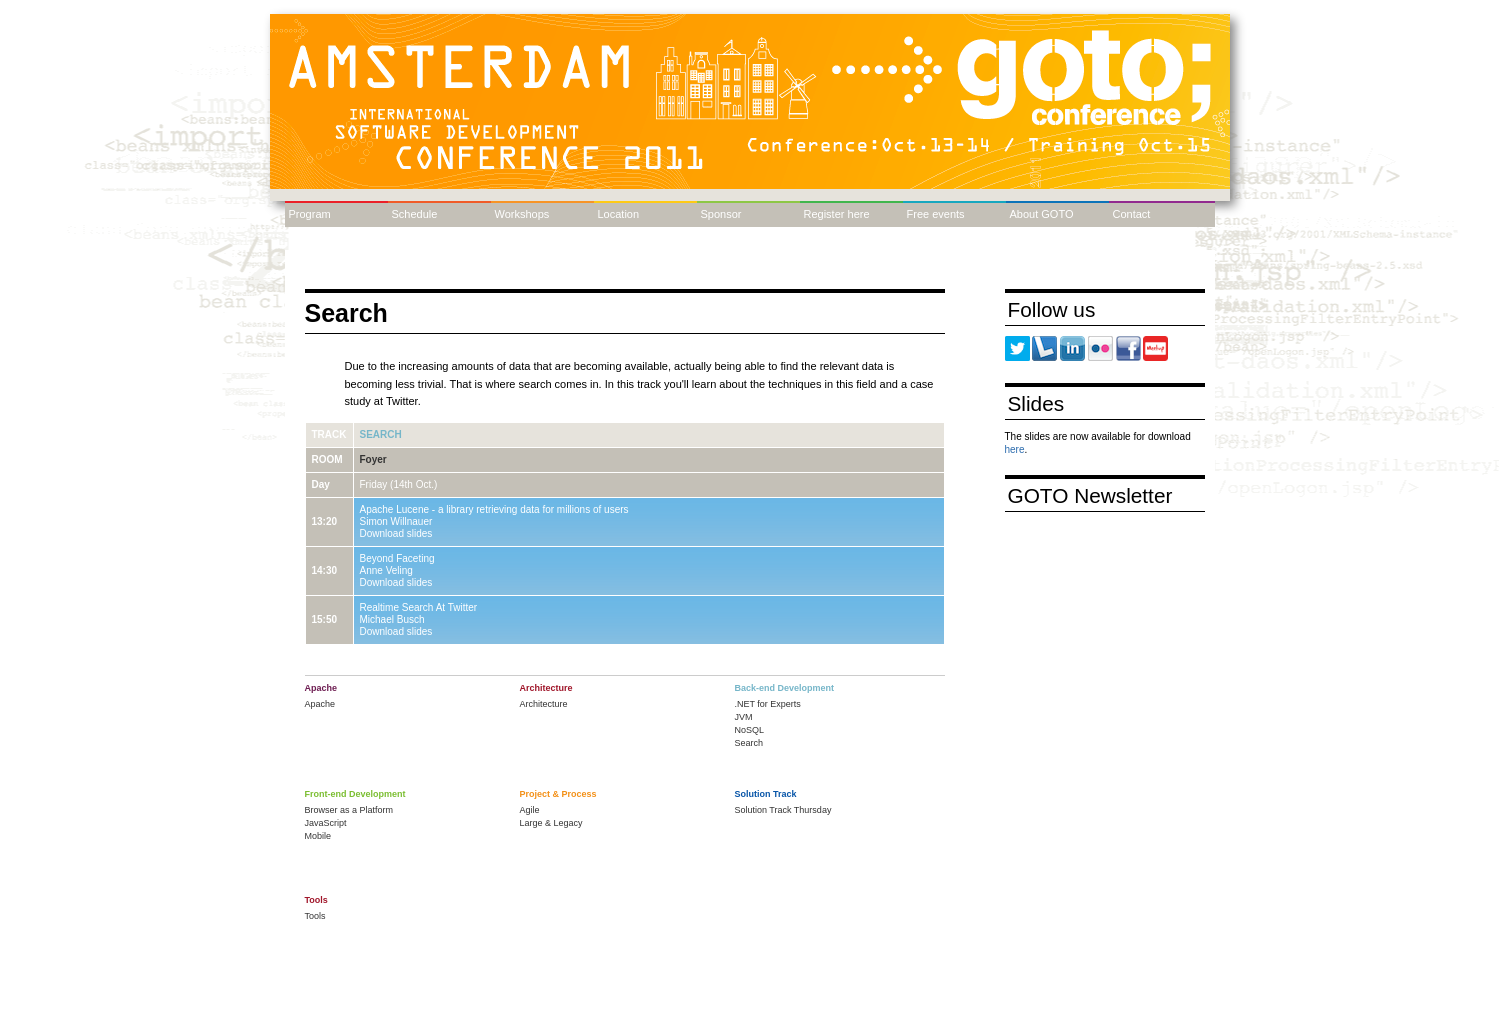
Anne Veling (386, 570)
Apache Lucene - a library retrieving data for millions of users (494, 509)
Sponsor (721, 214)
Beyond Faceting (397, 558)
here (1015, 449)
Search (381, 434)
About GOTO (1042, 214)
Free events (936, 214)
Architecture (544, 704)
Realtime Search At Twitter (419, 607)
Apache (320, 704)
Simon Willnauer (396, 521)
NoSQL (750, 730)
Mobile (318, 836)
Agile (530, 810)
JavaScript (326, 823)
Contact (1132, 214)
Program (310, 214)
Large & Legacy (551, 823)
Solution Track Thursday (783, 810)
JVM (744, 717)
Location (619, 214)
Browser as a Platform (349, 810)
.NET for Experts (768, 704)
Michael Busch (392, 619)
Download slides (396, 533)
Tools (315, 916)
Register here (837, 214)
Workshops (522, 214)
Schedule (415, 214)
